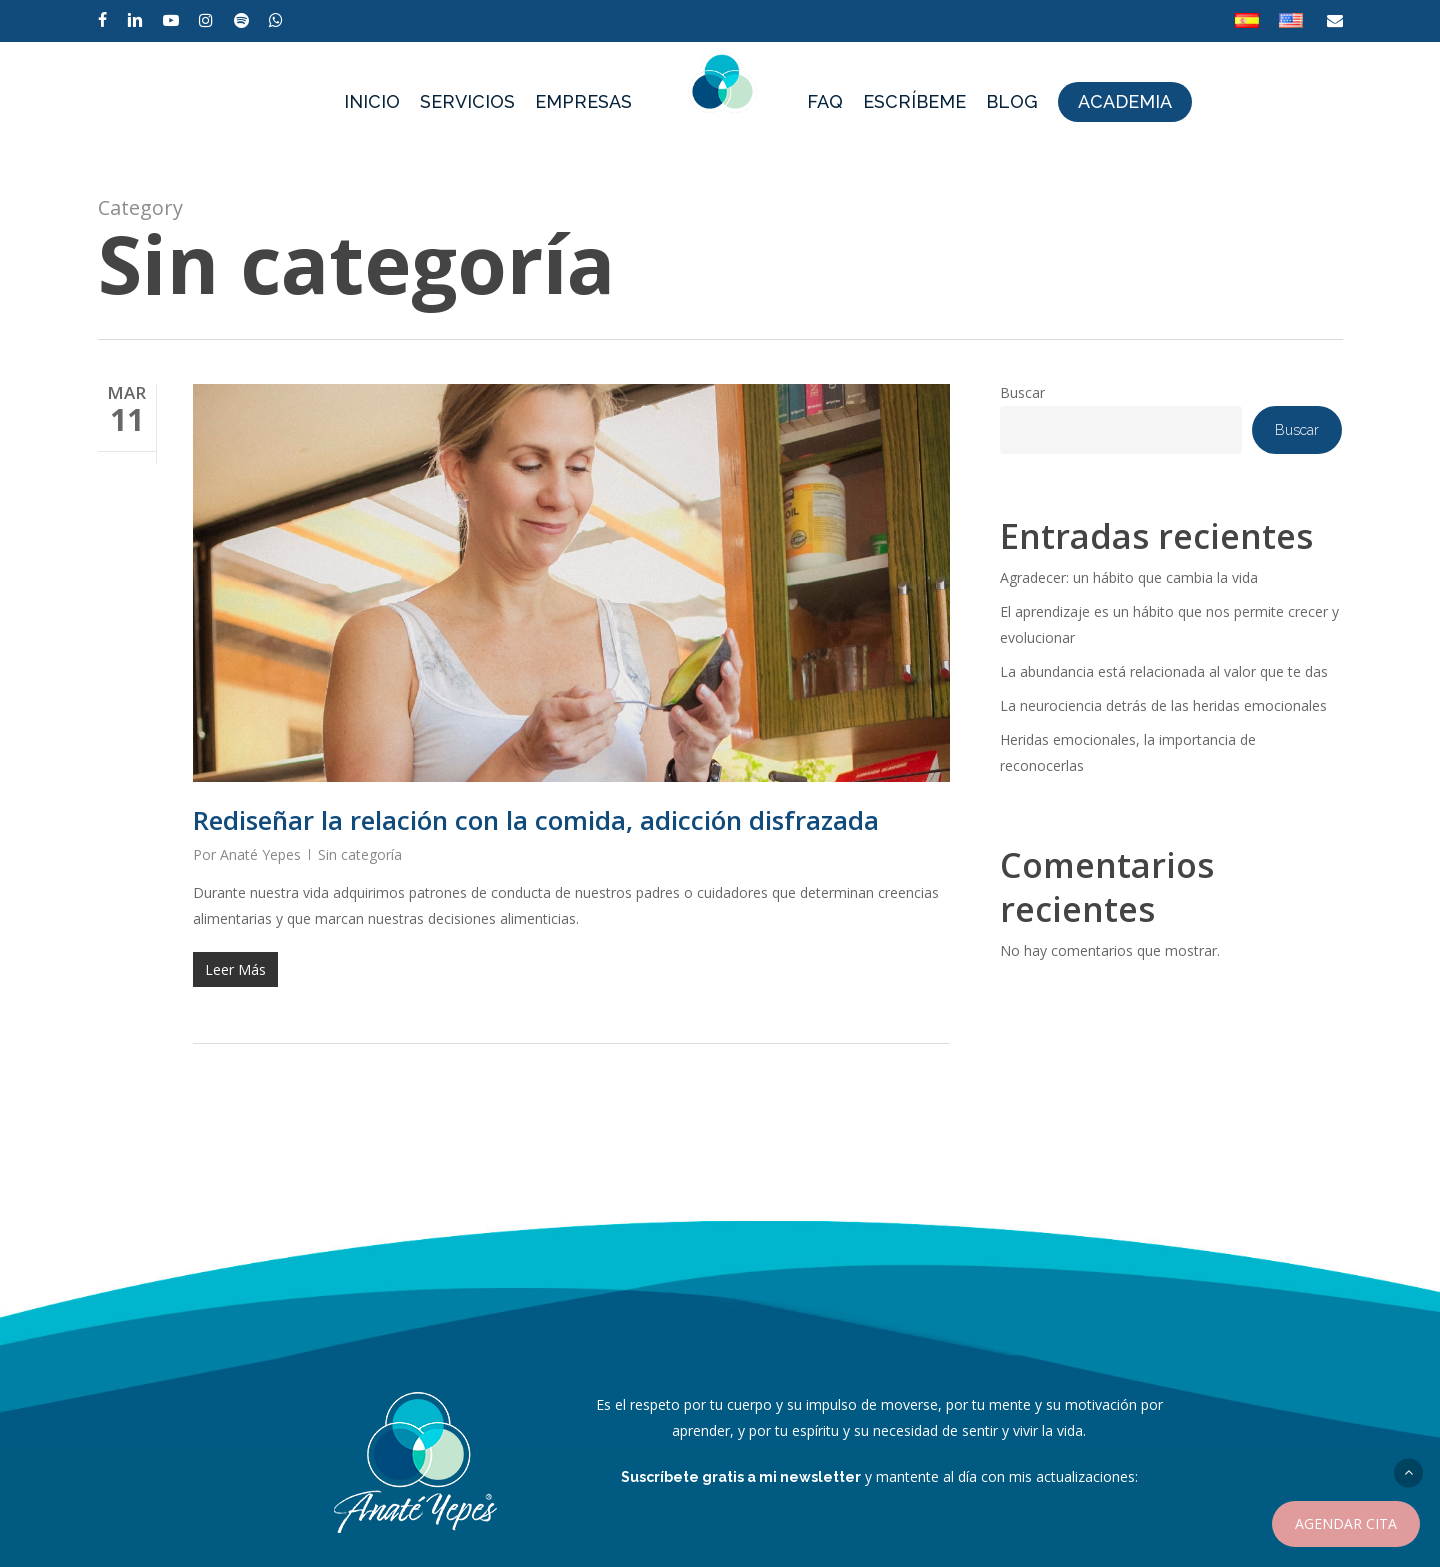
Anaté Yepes (260, 854)
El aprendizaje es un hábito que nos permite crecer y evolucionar (1169, 624)
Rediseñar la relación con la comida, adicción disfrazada (536, 820)
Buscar (1022, 392)
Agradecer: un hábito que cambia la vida (1129, 577)
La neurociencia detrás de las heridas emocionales (1163, 705)
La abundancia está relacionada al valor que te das (1164, 671)
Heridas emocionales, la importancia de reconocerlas (1128, 752)
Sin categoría (360, 854)
